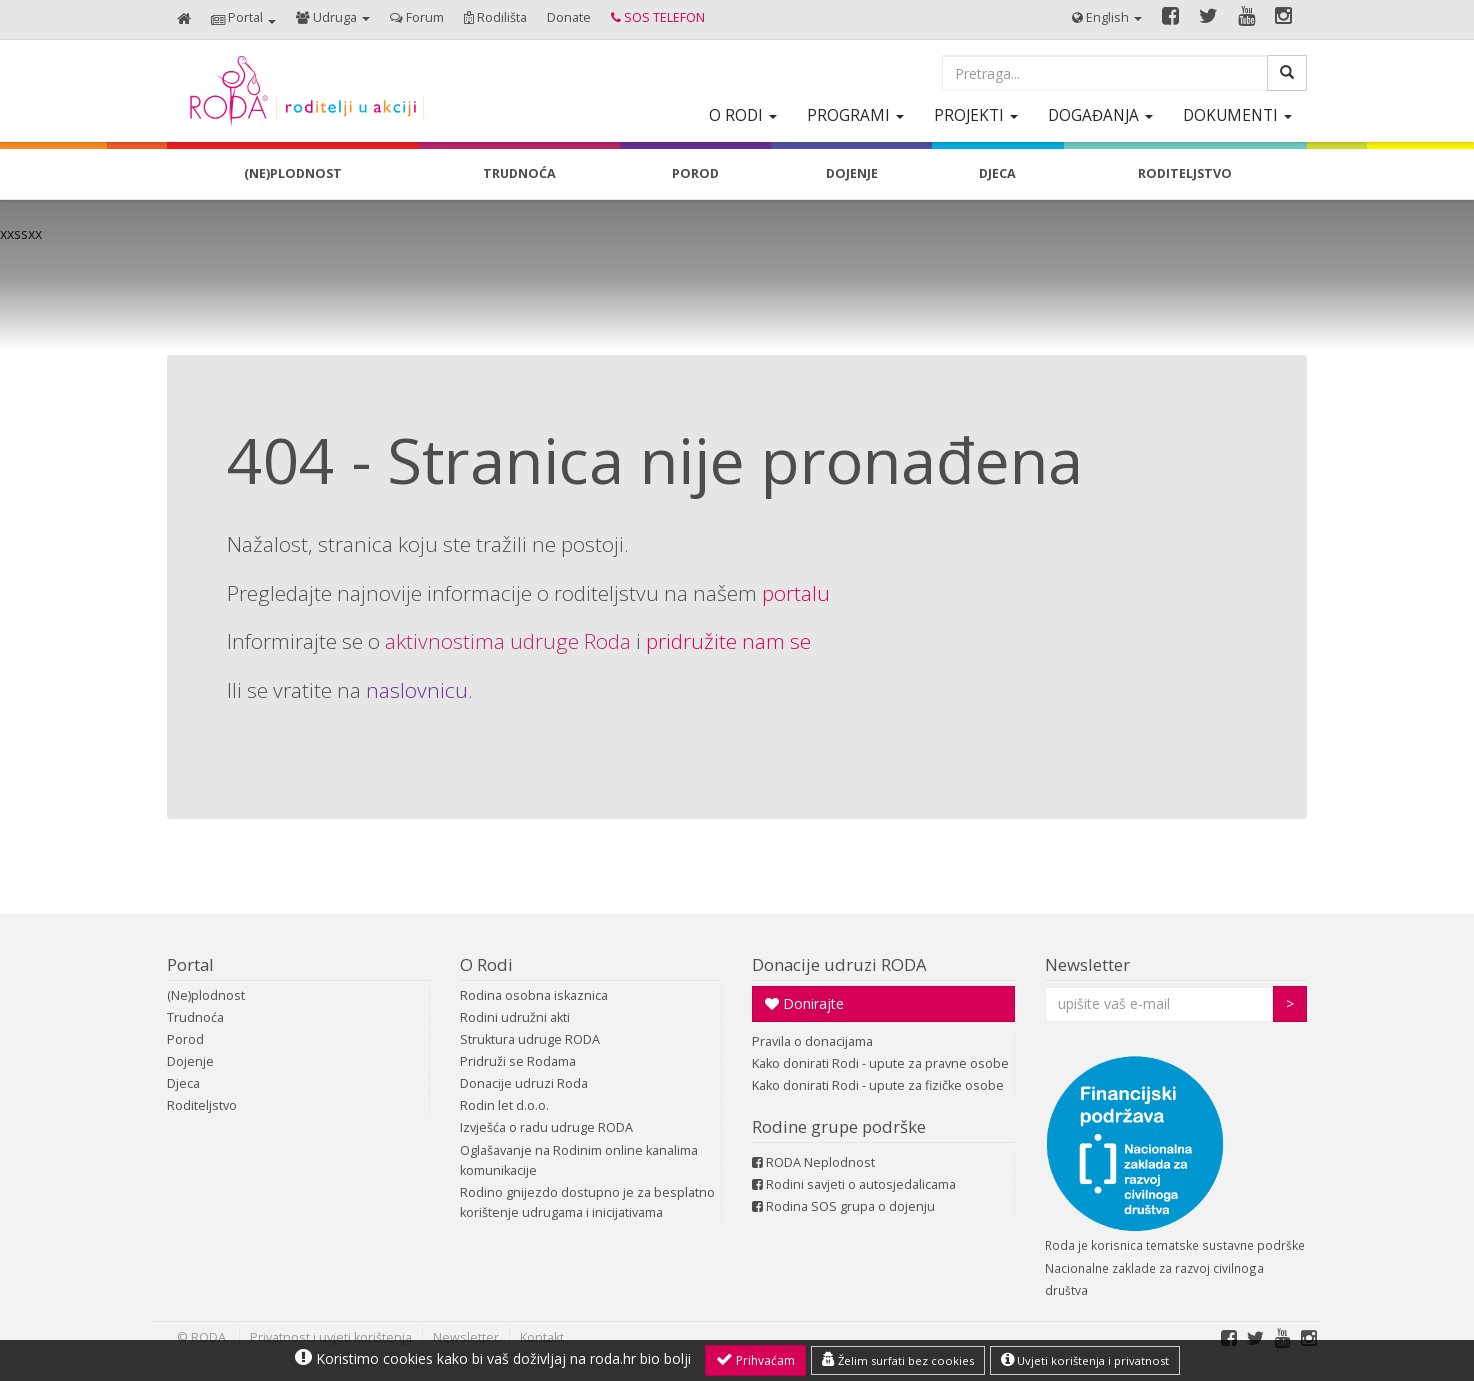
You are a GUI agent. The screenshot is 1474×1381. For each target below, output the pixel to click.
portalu (796, 593)
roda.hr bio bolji (640, 1358)
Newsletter (1087, 964)
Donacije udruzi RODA (839, 964)
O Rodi (486, 964)
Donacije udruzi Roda (524, 1083)
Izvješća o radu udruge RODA (546, 1127)
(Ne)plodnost (206, 995)
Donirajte (804, 1003)
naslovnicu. (419, 690)
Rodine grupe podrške (839, 1126)
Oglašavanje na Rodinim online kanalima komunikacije (579, 1160)
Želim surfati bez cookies (898, 1360)
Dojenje (190, 1061)
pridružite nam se (728, 641)
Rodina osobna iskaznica (534, 995)
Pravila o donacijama (812, 1041)
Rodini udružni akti (515, 1017)
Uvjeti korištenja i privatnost (1085, 1360)
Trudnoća (195, 1017)
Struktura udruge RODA (530, 1039)
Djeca (183, 1083)
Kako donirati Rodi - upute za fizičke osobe (878, 1085)
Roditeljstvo (202, 1105)
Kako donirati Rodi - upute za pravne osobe (880, 1063)
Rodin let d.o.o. (504, 1105)
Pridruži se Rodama (518, 1061)
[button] (243, 19)
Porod (185, 1039)
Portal (190, 964)
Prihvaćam (755, 1360)
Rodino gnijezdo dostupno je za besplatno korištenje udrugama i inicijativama (587, 1202)
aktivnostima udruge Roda (508, 641)
